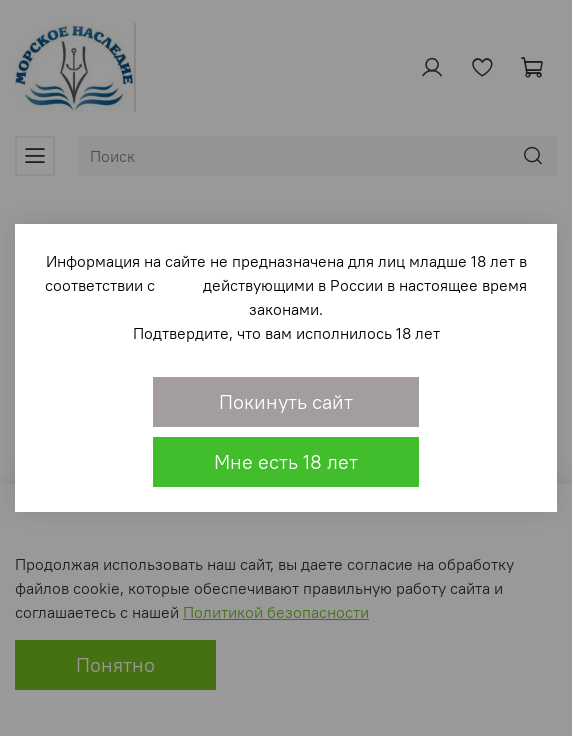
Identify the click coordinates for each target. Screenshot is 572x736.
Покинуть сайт (286, 401)
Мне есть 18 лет (286, 461)
